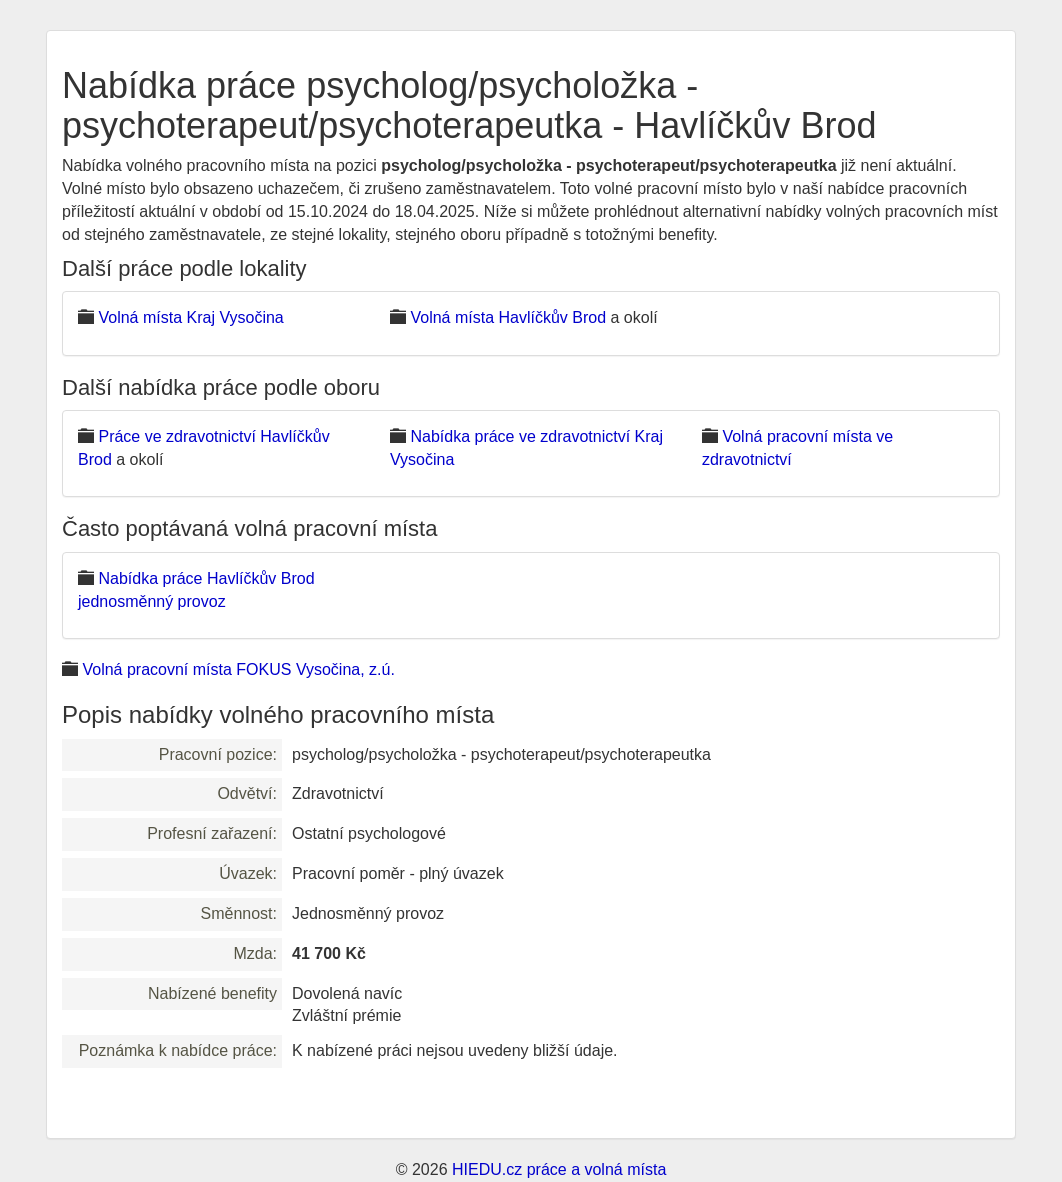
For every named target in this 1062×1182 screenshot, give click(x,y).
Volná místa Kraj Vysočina (190, 317)
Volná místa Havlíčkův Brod (508, 317)
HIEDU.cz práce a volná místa (559, 1169)
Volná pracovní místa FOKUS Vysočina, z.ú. (238, 669)
